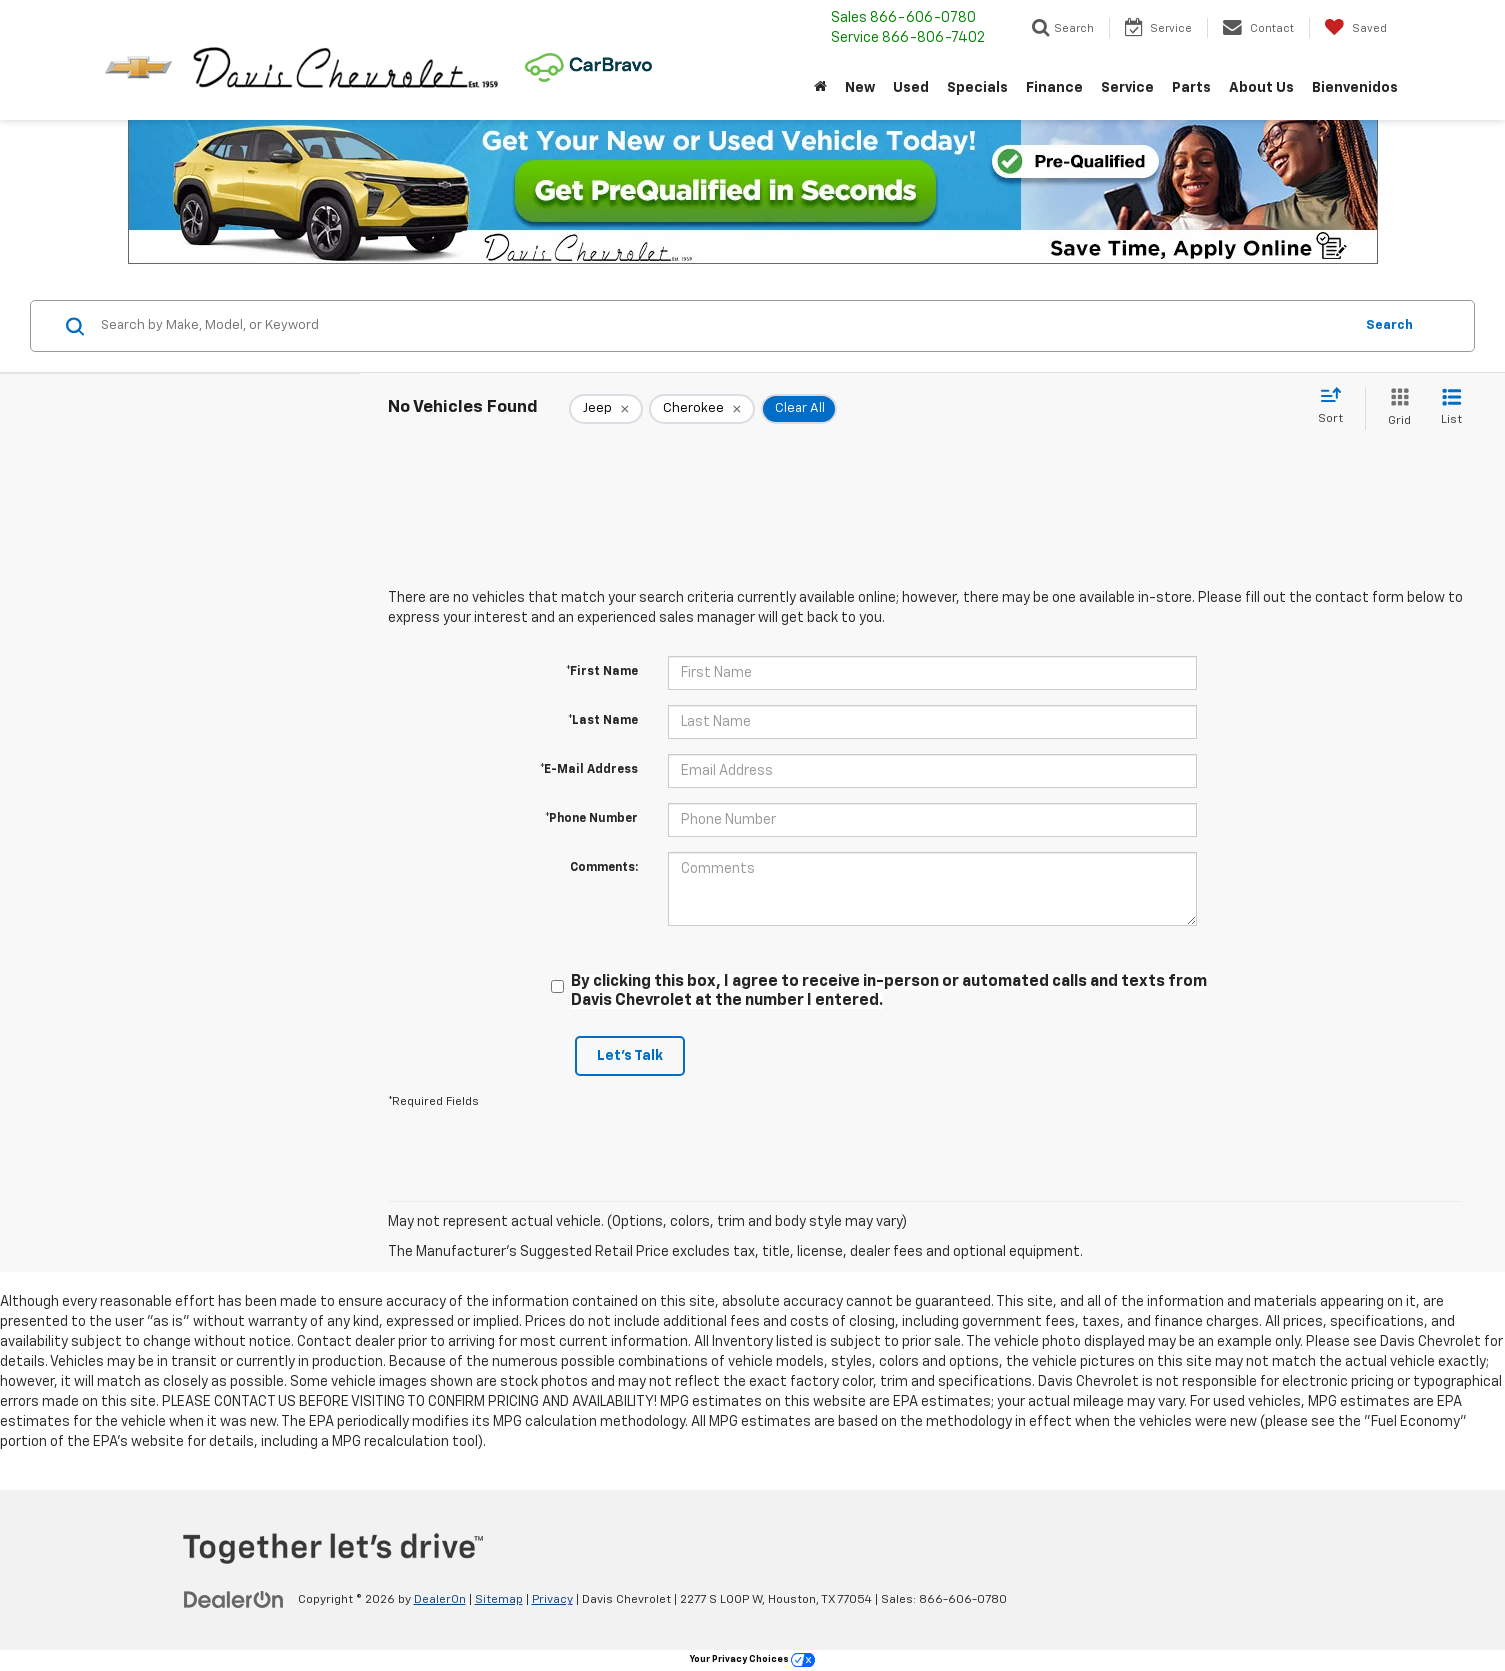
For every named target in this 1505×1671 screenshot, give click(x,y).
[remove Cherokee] (702, 409)
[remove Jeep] (606, 409)
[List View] (1451, 408)
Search (1389, 325)
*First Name (602, 672)
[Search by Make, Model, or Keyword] (724, 326)
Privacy (552, 1600)
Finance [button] (1054, 88)
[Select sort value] (1336, 407)
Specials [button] (977, 88)
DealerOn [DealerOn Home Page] (440, 1600)
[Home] (820, 88)
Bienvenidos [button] (1355, 88)
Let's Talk (630, 1056)
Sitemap (499, 1600)
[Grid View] (1395, 408)
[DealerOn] (234, 1599)
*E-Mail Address (589, 770)
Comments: (604, 868)
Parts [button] (1191, 88)
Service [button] (1127, 88)
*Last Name (603, 721)
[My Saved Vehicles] (1355, 28)
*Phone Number (591, 819)
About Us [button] (1261, 88)
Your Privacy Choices (752, 1659)
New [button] (860, 88)
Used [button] (911, 88)
